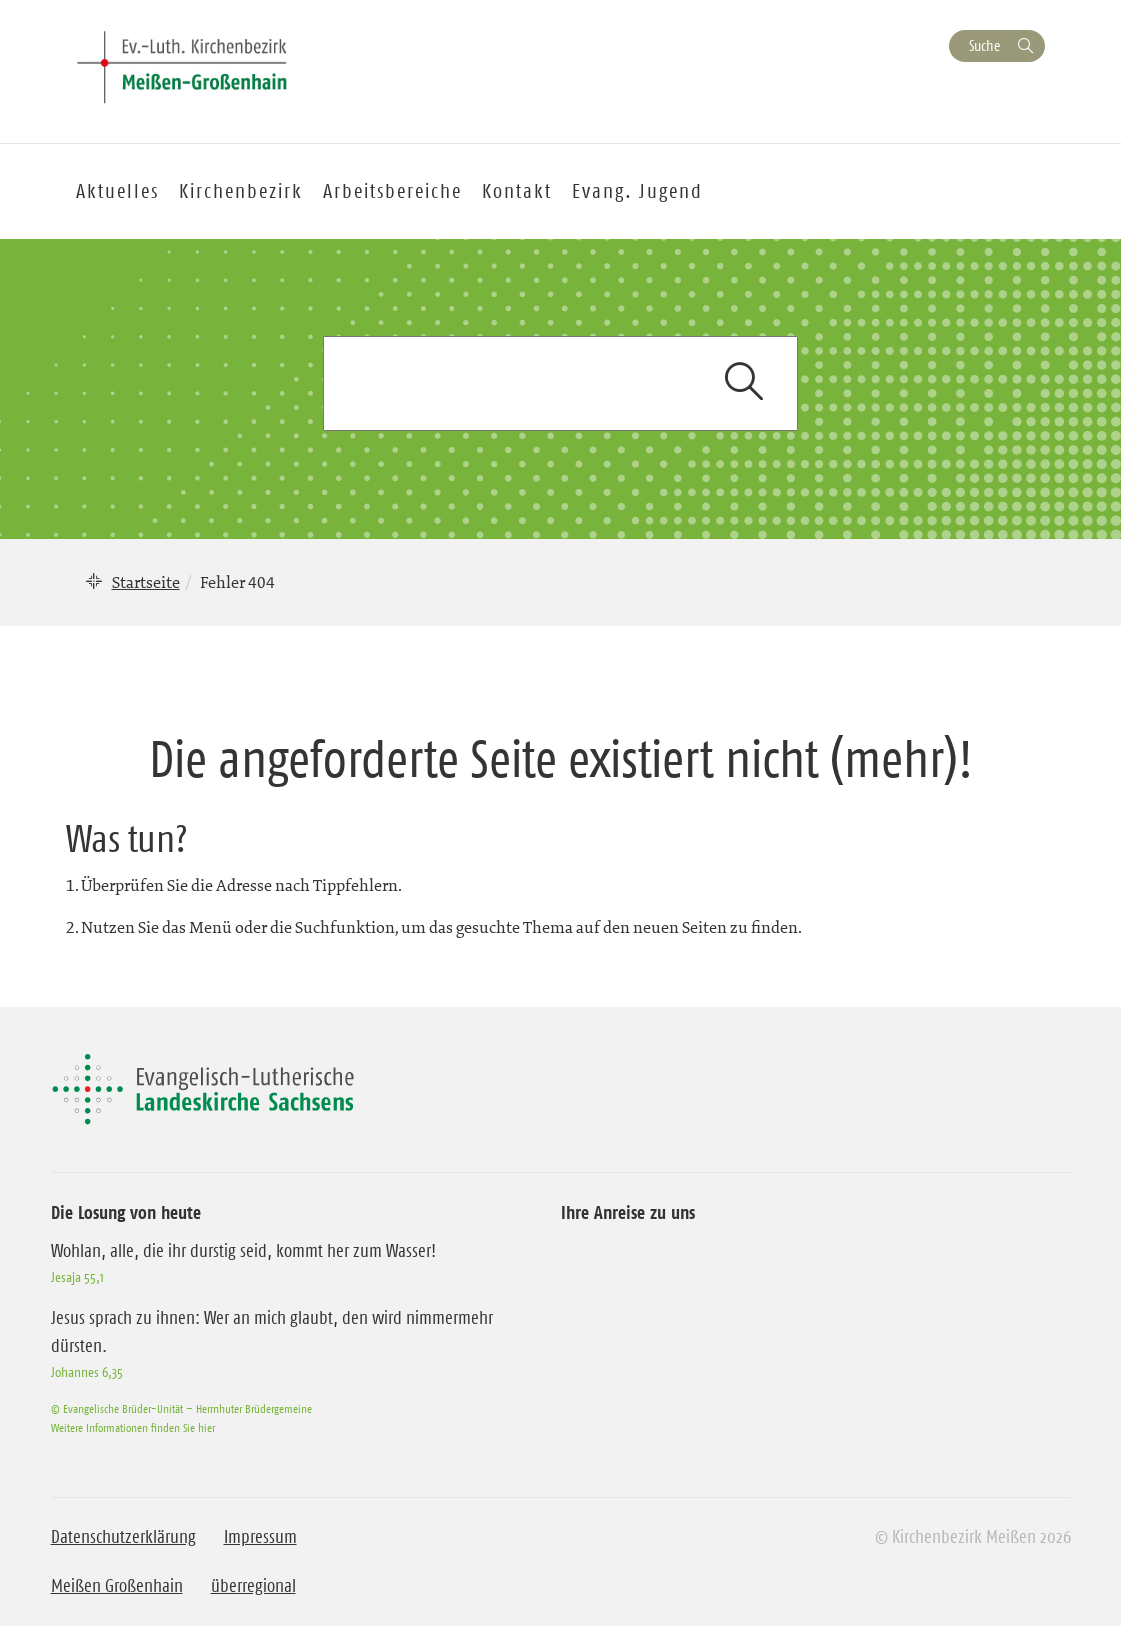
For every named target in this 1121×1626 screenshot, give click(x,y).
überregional (253, 1586)
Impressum (260, 1537)
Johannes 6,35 (87, 1372)
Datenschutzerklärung (123, 1537)
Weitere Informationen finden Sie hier (133, 1427)
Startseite (146, 582)
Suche (984, 45)
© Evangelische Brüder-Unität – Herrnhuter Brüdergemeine (181, 1408)
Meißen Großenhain (117, 1586)
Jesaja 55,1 (77, 1277)
